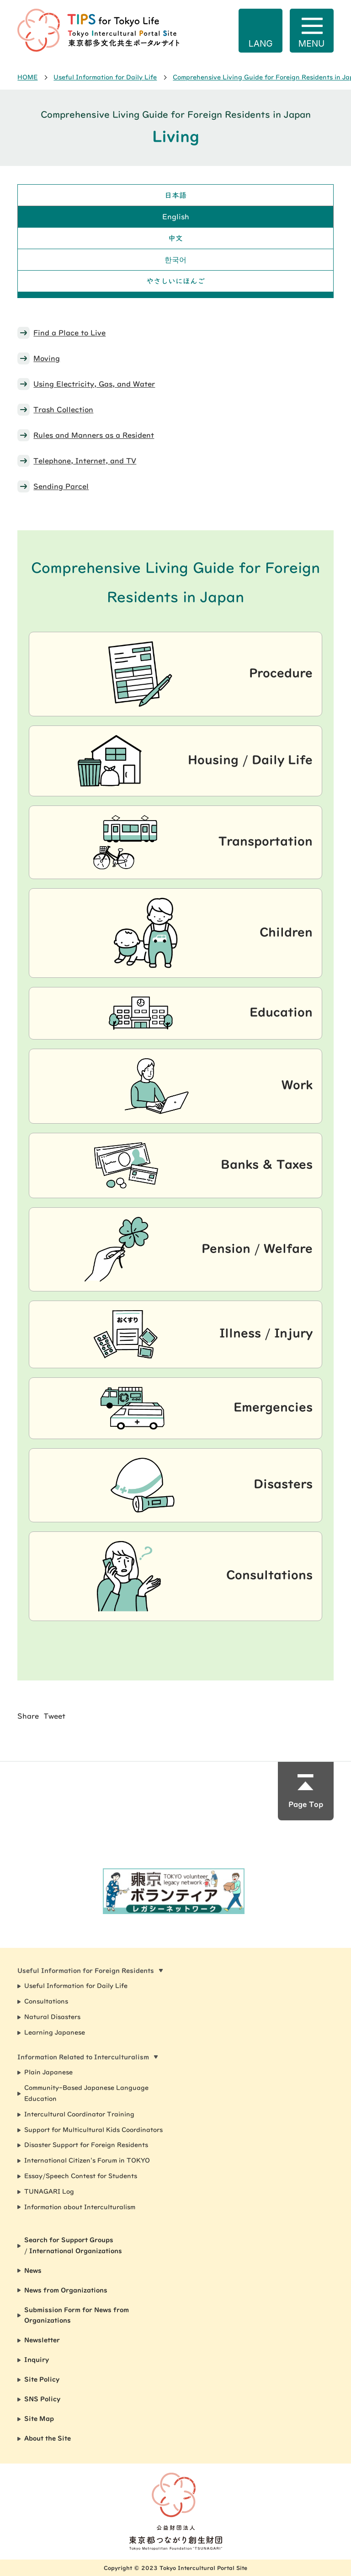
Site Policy (41, 2379)
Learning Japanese (54, 2032)
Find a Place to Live (69, 332)
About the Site (47, 2438)
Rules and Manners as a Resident (93, 435)
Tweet (54, 1716)
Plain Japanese (48, 2072)
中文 (175, 238)
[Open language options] (260, 31)
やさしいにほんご (175, 281)
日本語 (175, 195)
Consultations (46, 2001)
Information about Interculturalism (79, 2207)
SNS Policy (42, 2399)
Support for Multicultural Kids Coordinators (93, 2130)
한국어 (175, 259)
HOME (27, 77)
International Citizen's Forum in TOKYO (87, 2160)
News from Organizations (65, 2290)
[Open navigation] (312, 31)
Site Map (39, 2419)
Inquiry (36, 2360)
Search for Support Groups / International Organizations (73, 2245)
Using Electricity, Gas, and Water (94, 384)
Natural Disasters (52, 2017)
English (175, 216)
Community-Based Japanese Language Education (86, 2093)
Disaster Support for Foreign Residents (86, 2145)
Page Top (305, 1804)
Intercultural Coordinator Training (79, 2114)
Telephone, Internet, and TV (84, 460)
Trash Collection (63, 409)
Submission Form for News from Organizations (76, 2315)
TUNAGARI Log (49, 2191)
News (33, 2270)
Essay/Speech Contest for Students (80, 2176)
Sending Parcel (61, 486)
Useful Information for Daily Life (105, 77)
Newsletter (42, 2340)
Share (28, 1716)
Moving (46, 358)
